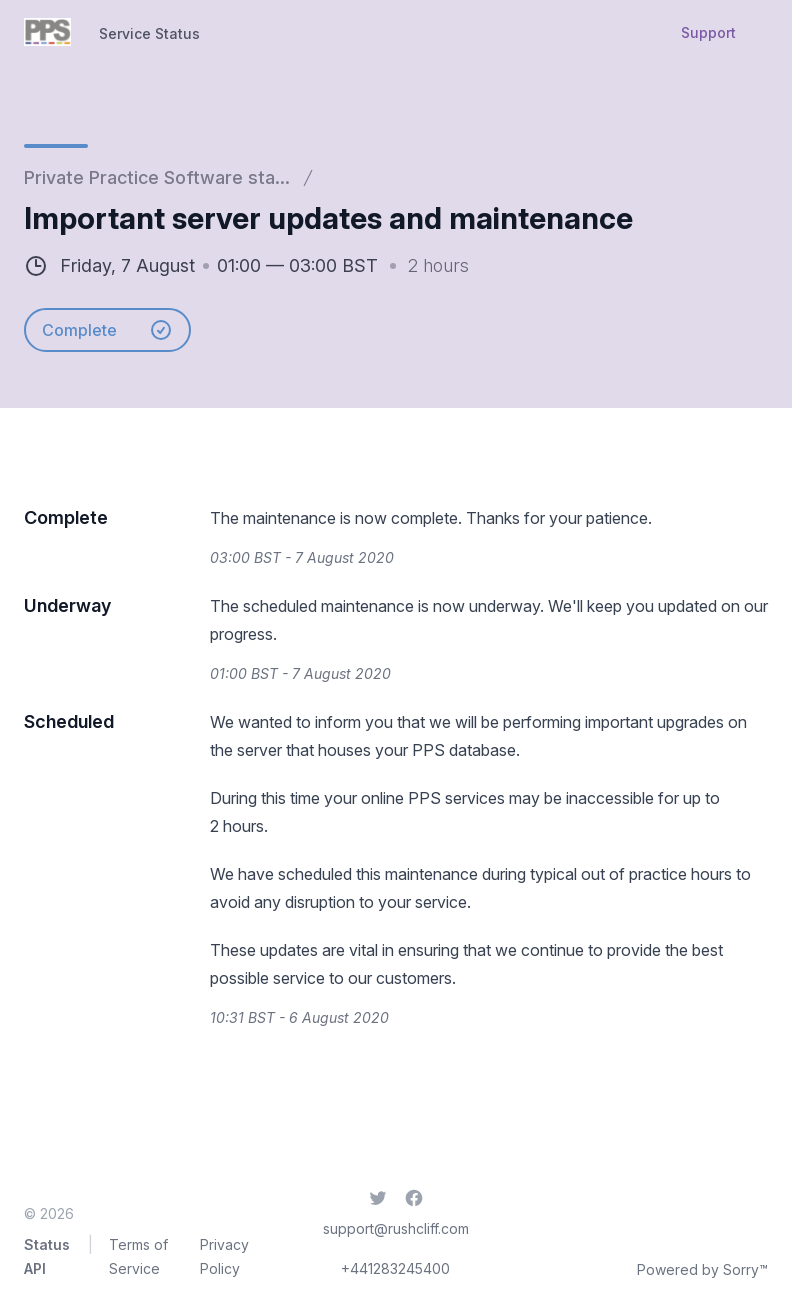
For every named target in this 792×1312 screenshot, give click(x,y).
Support (708, 32)
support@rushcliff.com (396, 1228)
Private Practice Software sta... (157, 177)
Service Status (149, 33)
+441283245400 (395, 1268)
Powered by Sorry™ (702, 1269)
